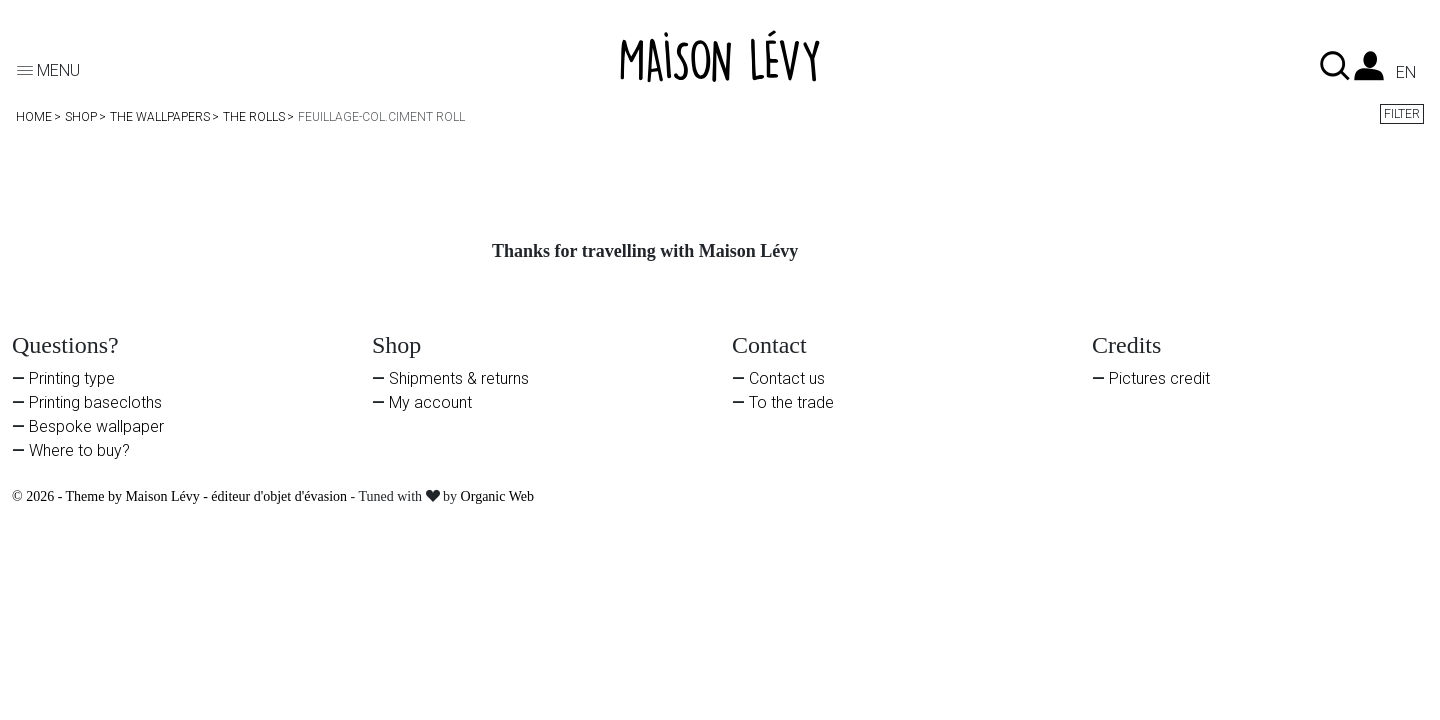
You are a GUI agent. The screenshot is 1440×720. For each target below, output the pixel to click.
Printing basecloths (95, 402)
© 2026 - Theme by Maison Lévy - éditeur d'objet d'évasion (181, 496)
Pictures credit (1159, 378)
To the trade (791, 402)
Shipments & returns (459, 378)
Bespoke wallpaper (96, 426)
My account (430, 402)
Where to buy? (79, 450)
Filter (1402, 114)
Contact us (787, 378)
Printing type (72, 378)
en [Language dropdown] (1406, 73)
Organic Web (497, 496)
